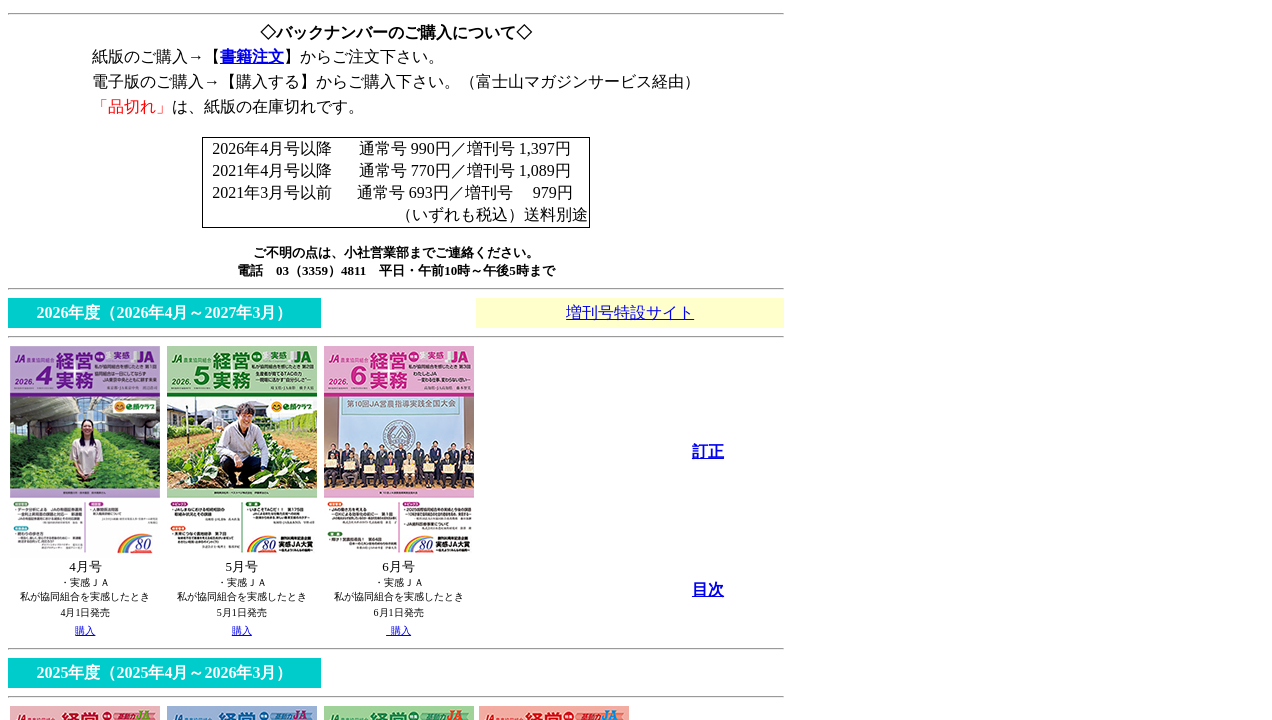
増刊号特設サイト (630, 312)
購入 (85, 630)
